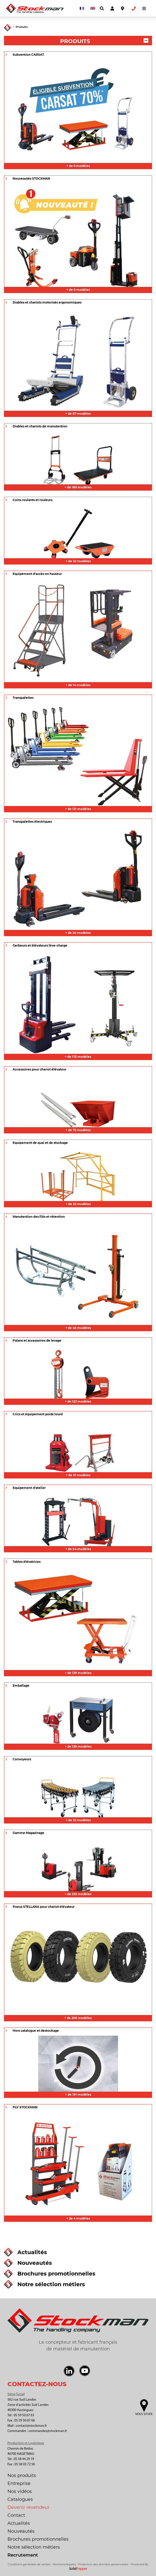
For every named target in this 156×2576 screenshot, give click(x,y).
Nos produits (21, 2475)
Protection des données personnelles (103, 2564)
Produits (22, 27)
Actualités (18, 2523)
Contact (16, 2515)
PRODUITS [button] (104, 41)
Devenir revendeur (28, 2507)
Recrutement (22, 2555)
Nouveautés (21, 2531)
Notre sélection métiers (33, 2547)
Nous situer (143, 2414)
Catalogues (20, 2499)
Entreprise (19, 2483)
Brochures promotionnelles (38, 2539)
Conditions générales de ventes (29, 2564)
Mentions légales (64, 2564)
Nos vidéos (19, 2491)
